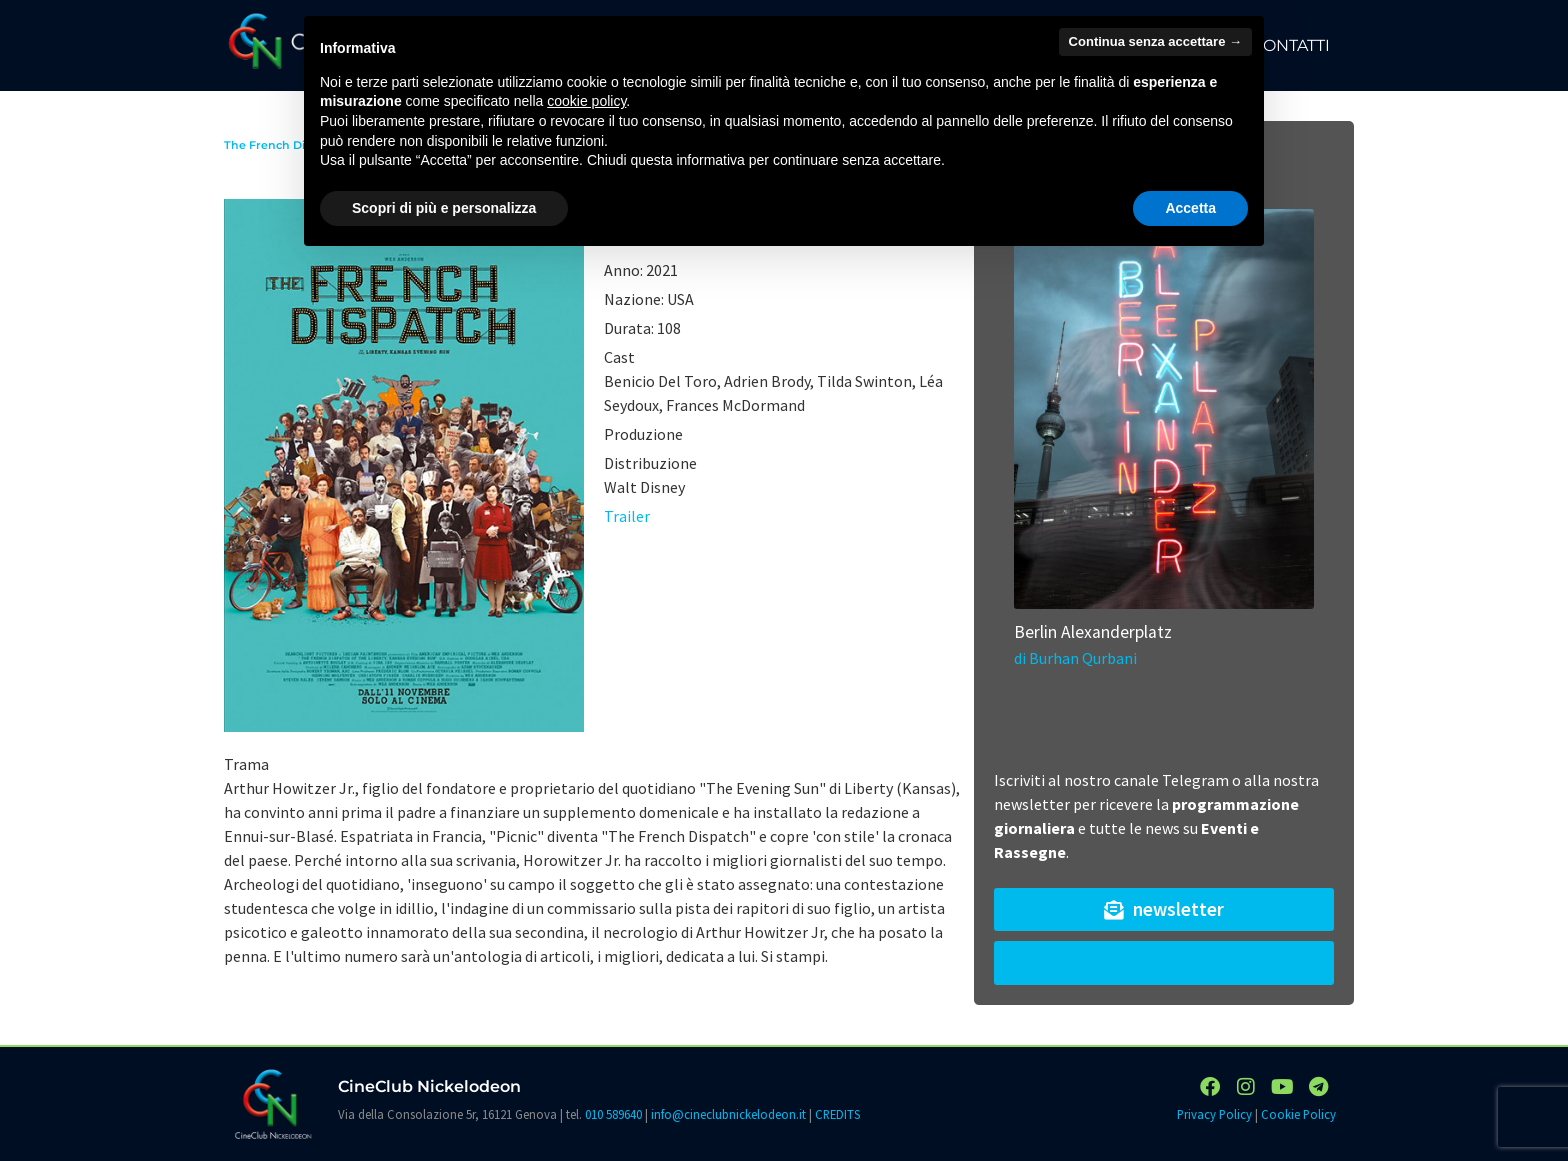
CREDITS (837, 1114)
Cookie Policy (1298, 1114)
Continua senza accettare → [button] (1155, 41)
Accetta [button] (1190, 208)
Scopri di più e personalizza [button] (444, 208)
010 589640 (613, 1114)
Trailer (627, 516)
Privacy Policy (1214, 1114)
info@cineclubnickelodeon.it (728, 1114)
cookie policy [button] (586, 101)
